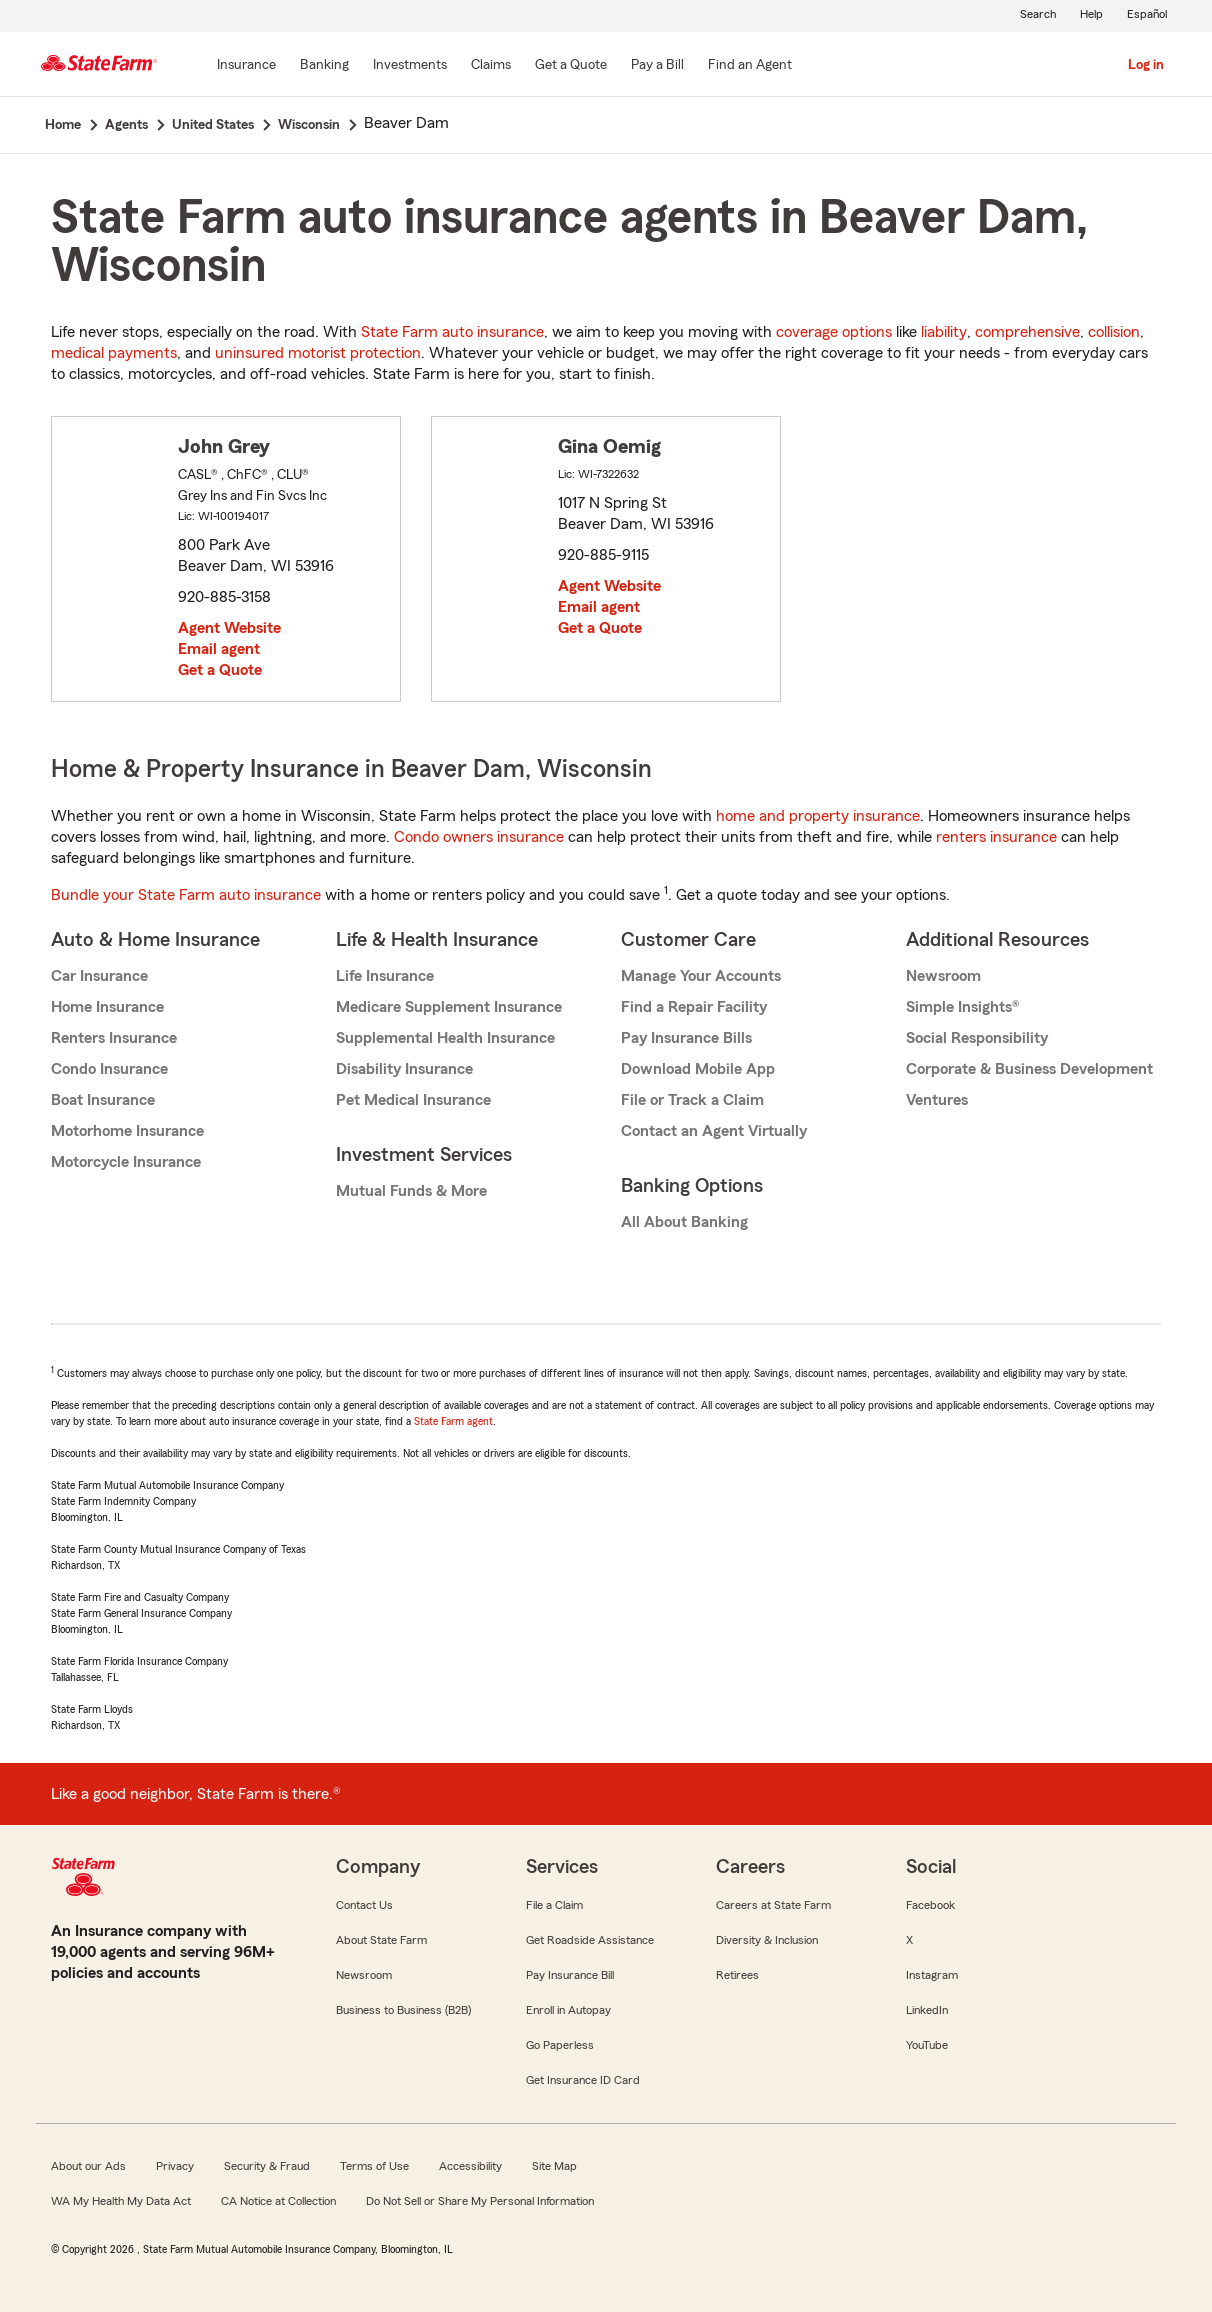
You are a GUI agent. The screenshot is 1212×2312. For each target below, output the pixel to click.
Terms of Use (374, 2166)
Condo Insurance (109, 1069)
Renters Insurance (114, 1038)
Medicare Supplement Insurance (449, 1007)
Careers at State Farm (773, 1905)
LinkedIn (927, 2010)
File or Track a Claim (692, 1100)
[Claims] (491, 66)
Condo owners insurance (479, 837)
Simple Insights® (962, 1007)
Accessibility (470, 2166)
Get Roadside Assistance (590, 1940)
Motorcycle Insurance (126, 1162)
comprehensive (1027, 332)
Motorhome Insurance (127, 1131)
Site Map (554, 2166)
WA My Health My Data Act (121, 2201)
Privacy (175, 2166)
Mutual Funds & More (411, 1191)
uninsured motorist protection (318, 353)
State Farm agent (453, 1421)
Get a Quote (220, 670)
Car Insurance (99, 976)
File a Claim (554, 1905)
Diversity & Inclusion (767, 1940)
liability (944, 332)
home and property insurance (818, 816)
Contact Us (364, 1905)
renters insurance (996, 837)
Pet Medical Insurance (413, 1100)
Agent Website (229, 628)
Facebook (930, 1905)
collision (1114, 332)
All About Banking (684, 1222)
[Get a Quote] (571, 66)
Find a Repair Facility (694, 1007)
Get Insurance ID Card (583, 2080)
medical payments (114, 353)
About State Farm (381, 1940)
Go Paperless (560, 2045)
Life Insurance (385, 976)
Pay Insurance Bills (686, 1038)
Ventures (937, 1100)
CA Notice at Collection (278, 2201)
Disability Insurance (404, 1069)
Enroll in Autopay (568, 2010)
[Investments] (410, 66)
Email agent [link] (219, 649)
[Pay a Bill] (657, 66)
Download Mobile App (698, 1069)
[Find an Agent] (750, 66)
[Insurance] (246, 66)
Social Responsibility (977, 1038)
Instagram (932, 1975)
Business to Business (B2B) (403, 2010)
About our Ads (88, 2166)
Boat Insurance (103, 1100)
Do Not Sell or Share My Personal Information (480, 2201)
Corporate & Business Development (1029, 1069)
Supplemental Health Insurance (445, 1038)
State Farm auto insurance (452, 332)
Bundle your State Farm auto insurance (186, 895)
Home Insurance (107, 1007)
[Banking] (324, 66)
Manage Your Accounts (701, 976)
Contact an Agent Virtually (714, 1131)
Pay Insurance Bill (570, 1975)
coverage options (834, 332)
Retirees (737, 1975)
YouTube (927, 2045)
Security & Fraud (267, 2166)
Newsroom (943, 976)
